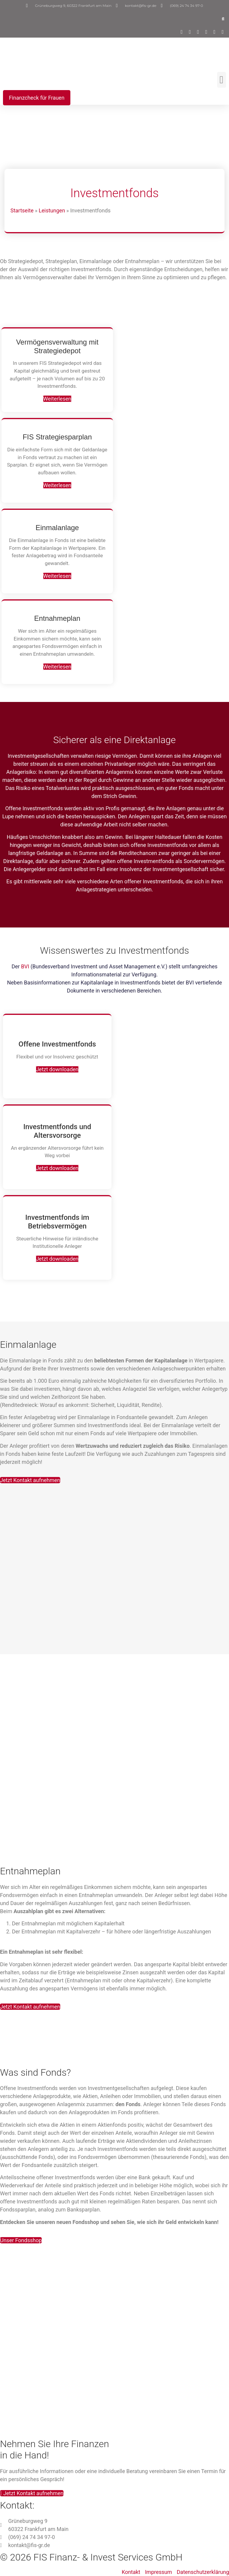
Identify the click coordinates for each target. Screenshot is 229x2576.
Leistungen (52, 210)
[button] (223, 18)
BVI (26, 966)
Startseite (21, 210)
